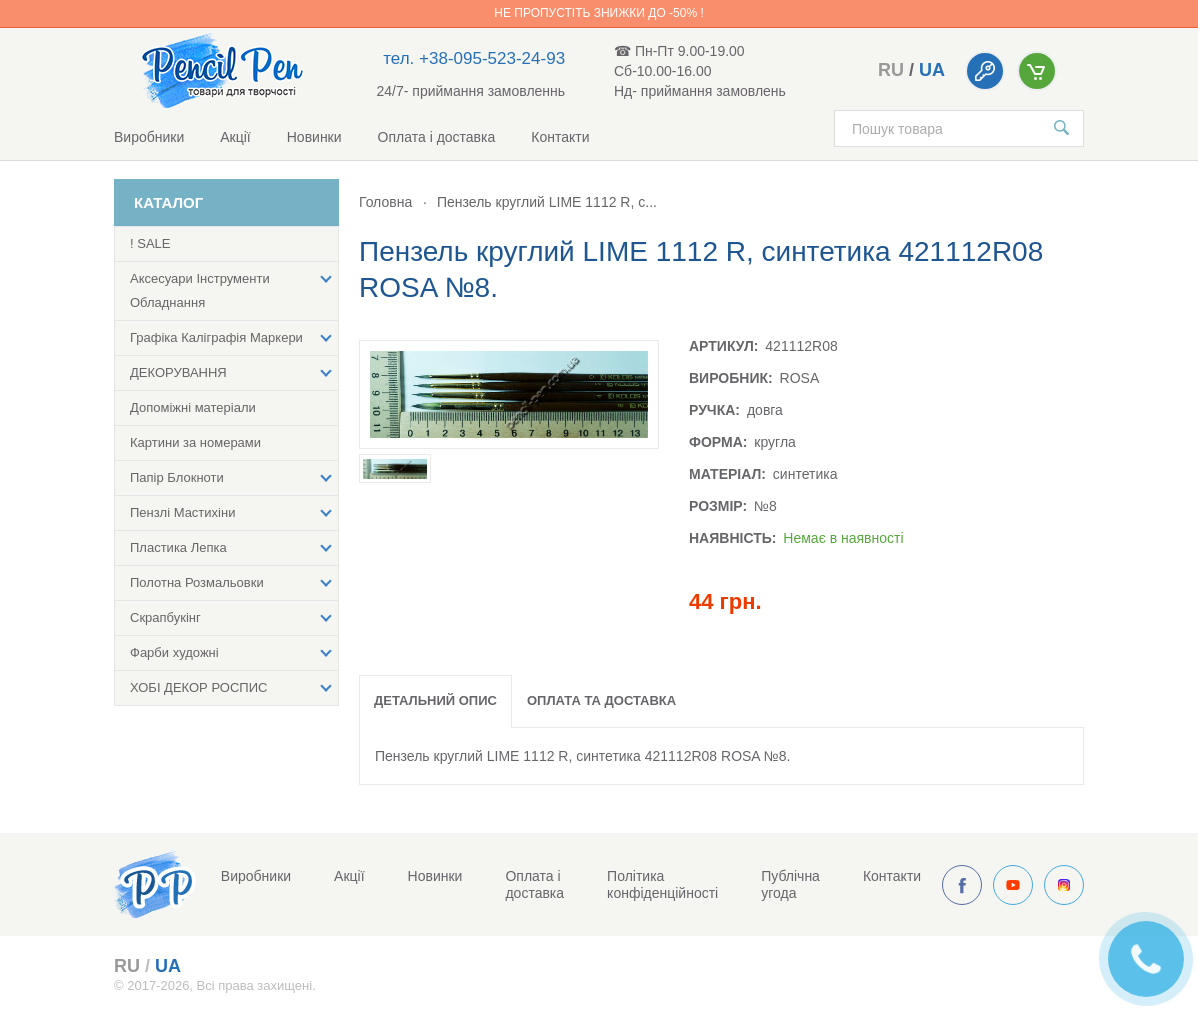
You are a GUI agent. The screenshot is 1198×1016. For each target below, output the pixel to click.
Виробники (149, 137)
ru (891, 70)
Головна (385, 202)
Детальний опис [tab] (435, 700)
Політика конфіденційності (662, 884)
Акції (235, 137)
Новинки (314, 137)
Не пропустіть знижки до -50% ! (598, 13)
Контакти (560, 137)
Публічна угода (790, 884)
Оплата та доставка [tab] (601, 700)
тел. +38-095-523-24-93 (474, 58)
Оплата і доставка (437, 137)
